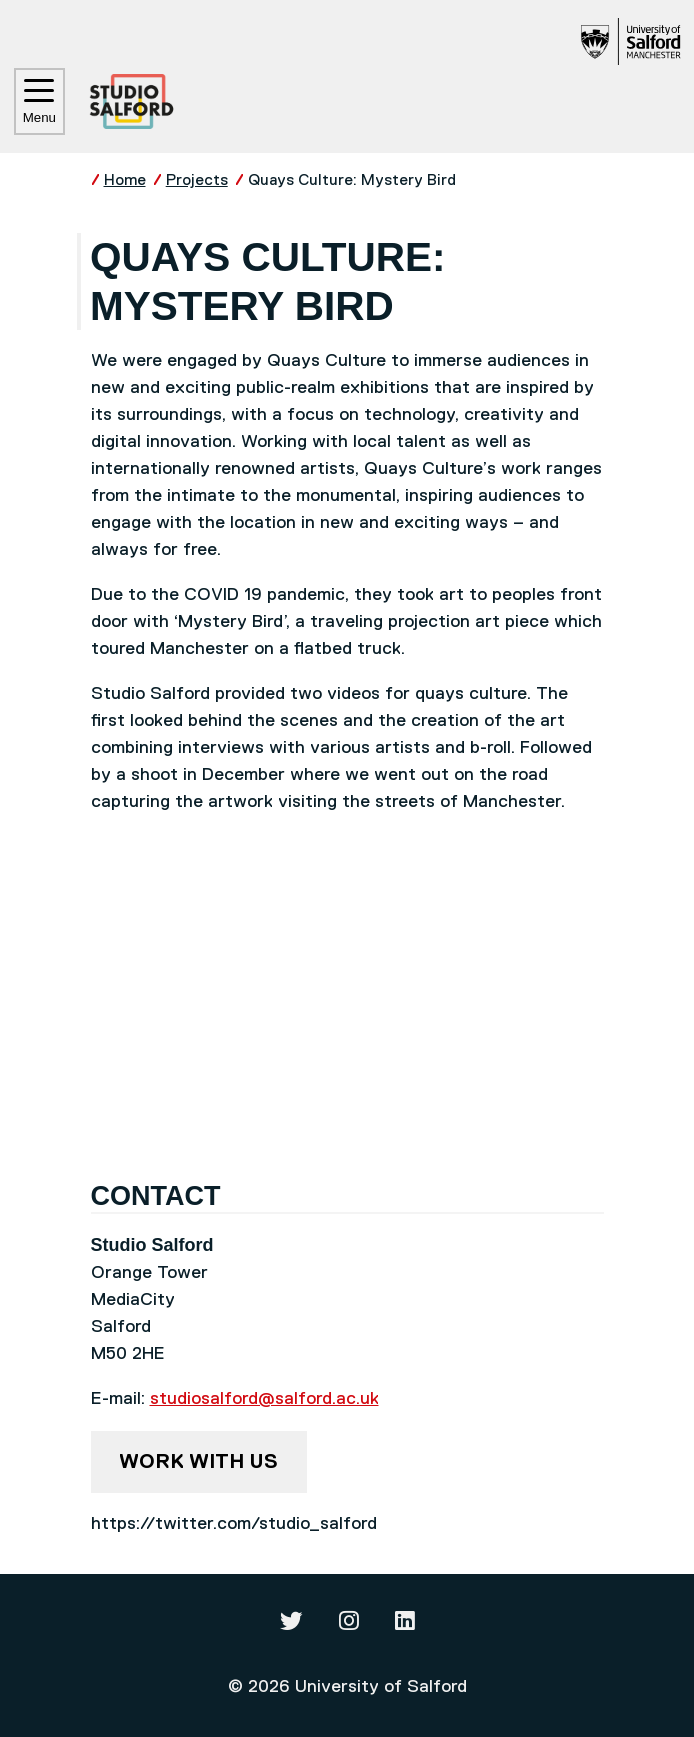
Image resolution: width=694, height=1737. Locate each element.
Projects (197, 180)
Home (125, 180)
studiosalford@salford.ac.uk (264, 1399)
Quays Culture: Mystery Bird (352, 180)
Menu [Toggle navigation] (39, 102)
